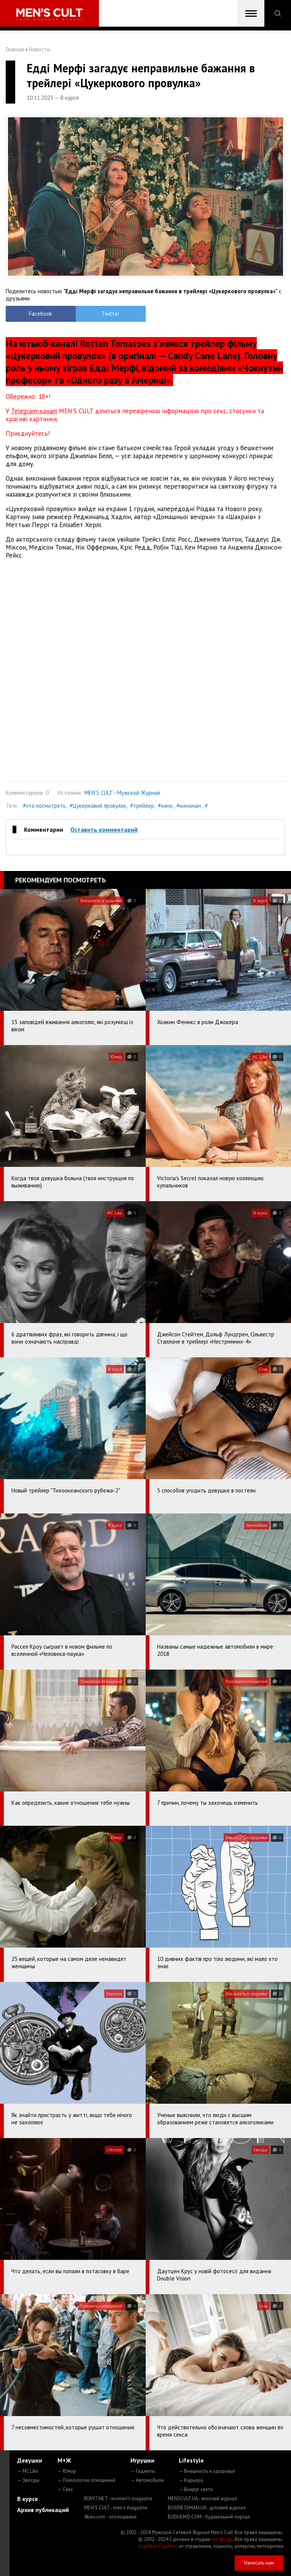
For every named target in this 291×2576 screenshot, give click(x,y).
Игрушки (142, 2460)
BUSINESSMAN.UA (206, 2507)
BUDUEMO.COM (209, 2517)
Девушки (29, 2460)
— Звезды (28, 2480)
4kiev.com (110, 2517)
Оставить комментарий (104, 829)
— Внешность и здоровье (207, 2471)
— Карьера (191, 2480)
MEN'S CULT (116, 2507)
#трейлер (142, 805)
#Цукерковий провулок (98, 805)
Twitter (110, 313)
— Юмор (66, 2471)
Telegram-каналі (34, 411)
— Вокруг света (196, 2489)
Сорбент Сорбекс (158, 2546)
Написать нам (259, 2563)
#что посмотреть (44, 805)
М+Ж (64, 2460)
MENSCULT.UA (202, 2498)
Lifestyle (191, 2460)
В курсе (27, 2498)
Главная (15, 49)
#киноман (189, 805)
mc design (222, 2539)
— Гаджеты (142, 2471)
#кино (165, 805)
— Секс (65, 2489)
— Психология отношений (86, 2480)
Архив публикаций (43, 2510)
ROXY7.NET (118, 2498)
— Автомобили (147, 2480)
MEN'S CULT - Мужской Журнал (122, 792)
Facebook (40, 313)
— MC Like (27, 2471)
